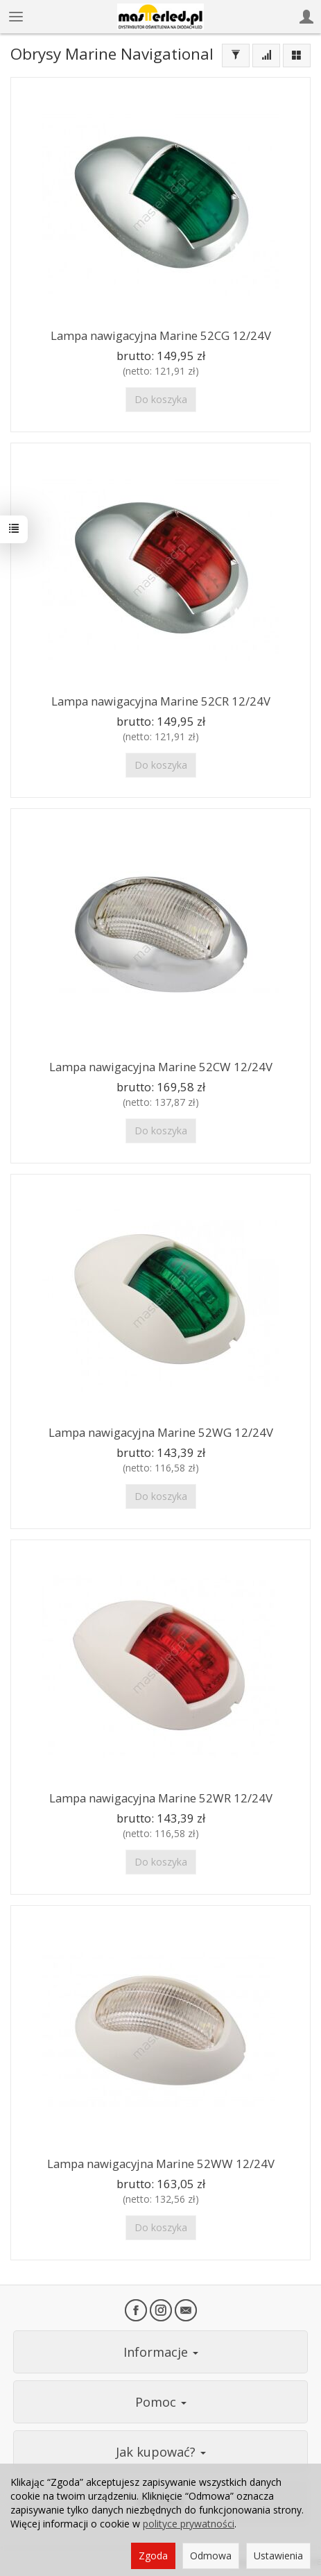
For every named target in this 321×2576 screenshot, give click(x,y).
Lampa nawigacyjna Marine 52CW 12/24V (160, 1067)
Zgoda (153, 2555)
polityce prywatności (188, 2523)
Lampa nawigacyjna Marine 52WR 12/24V (160, 1798)
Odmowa (211, 2555)
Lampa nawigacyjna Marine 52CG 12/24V (161, 335)
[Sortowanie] (266, 55)
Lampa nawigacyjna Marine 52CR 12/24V (160, 701)
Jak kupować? (161, 2451)
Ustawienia (278, 2555)
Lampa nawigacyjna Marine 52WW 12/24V (161, 2164)
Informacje (160, 2352)
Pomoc (160, 2402)
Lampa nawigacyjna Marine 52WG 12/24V (161, 1432)
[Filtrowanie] (236, 55)
